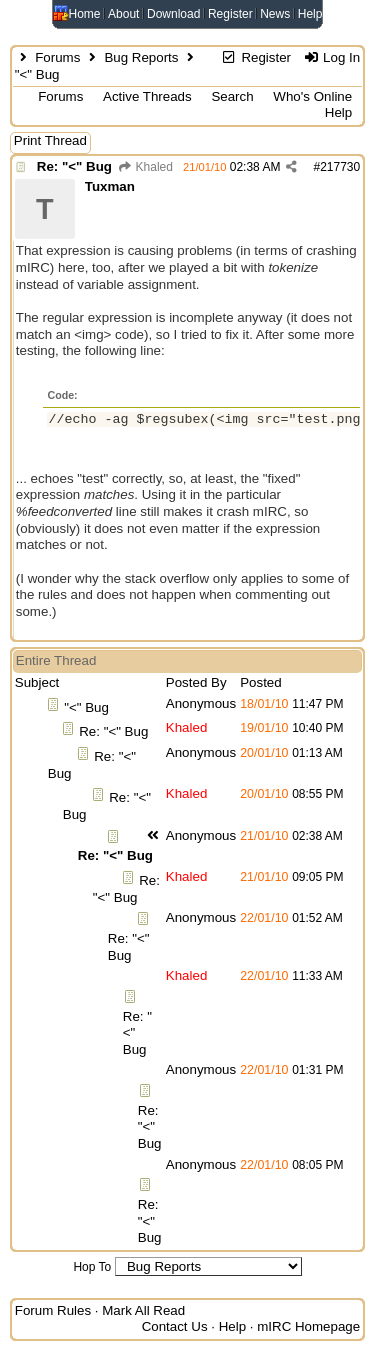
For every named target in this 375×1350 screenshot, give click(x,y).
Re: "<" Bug (74, 166)
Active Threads (147, 96)
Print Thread (50, 140)
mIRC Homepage (308, 1326)
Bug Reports (141, 57)
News (275, 14)
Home (85, 14)
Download (173, 14)
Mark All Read (143, 1310)
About (123, 14)
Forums (57, 57)
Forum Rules (53, 1310)
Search (232, 96)
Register (230, 14)
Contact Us (175, 1326)
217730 (340, 167)
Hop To (92, 1267)
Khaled (145, 167)
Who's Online (312, 96)
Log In (331, 57)
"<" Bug (86, 707)
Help (310, 14)
